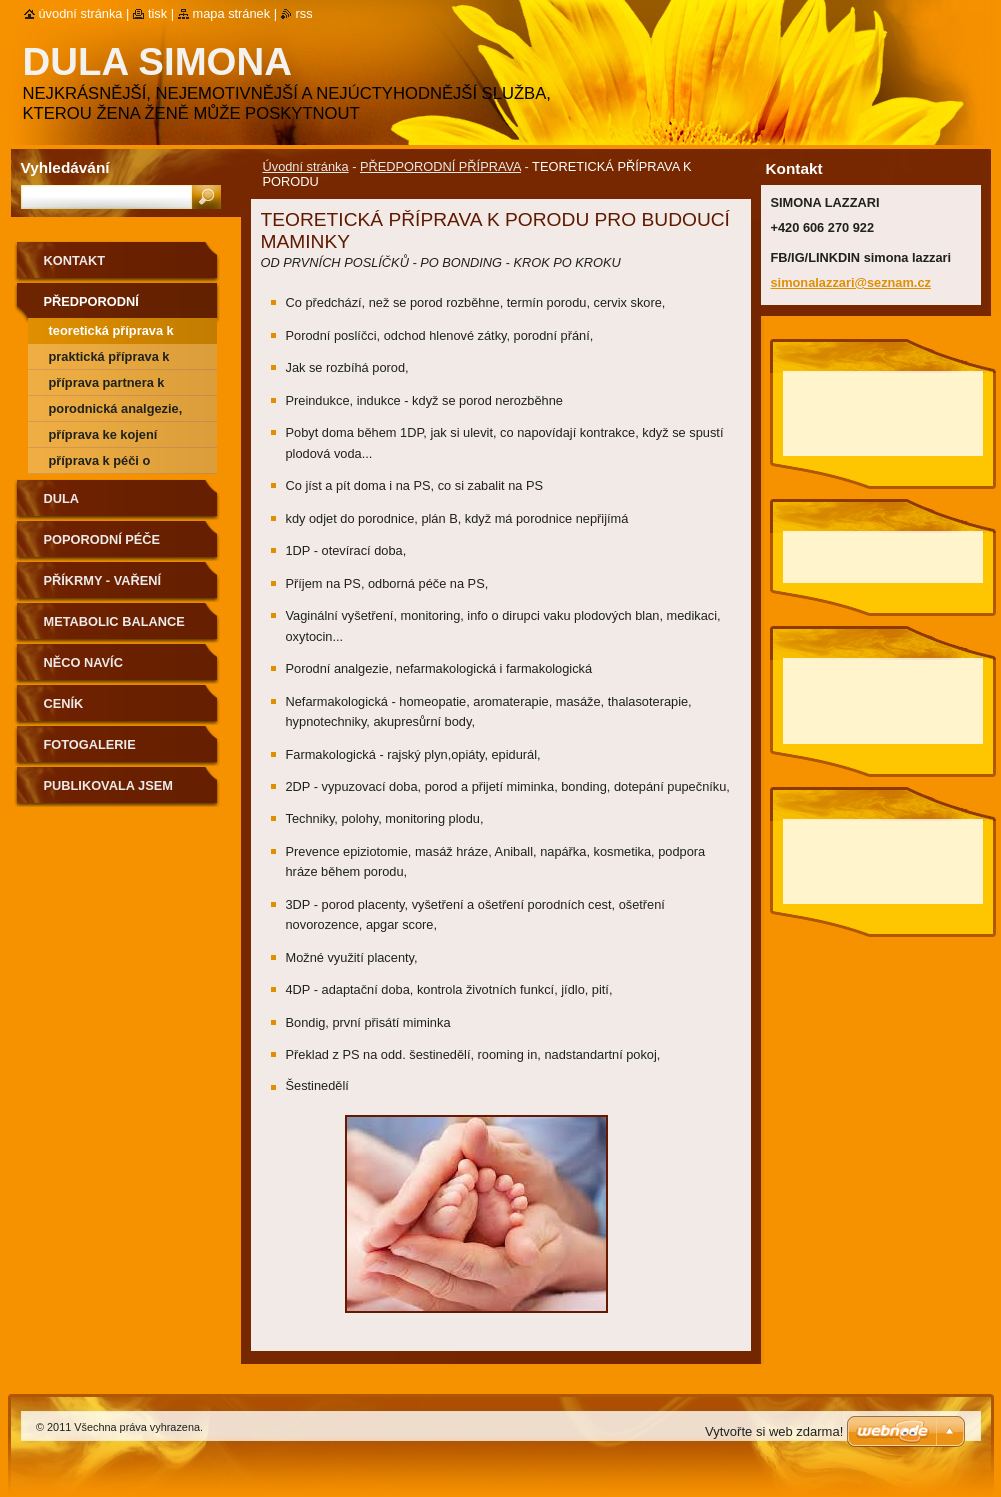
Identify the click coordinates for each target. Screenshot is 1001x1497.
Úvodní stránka (306, 166)
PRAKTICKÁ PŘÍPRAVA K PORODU (109, 359)
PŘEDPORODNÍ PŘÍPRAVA (440, 166)
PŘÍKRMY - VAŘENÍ (103, 580)
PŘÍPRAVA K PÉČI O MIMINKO (100, 463)
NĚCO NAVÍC (83, 662)
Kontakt (75, 260)
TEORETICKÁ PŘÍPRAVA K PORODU (111, 333)
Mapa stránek (232, 13)
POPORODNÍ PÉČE (102, 539)
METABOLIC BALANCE (114, 621)
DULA (62, 498)
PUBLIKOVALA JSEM (108, 785)
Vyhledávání (65, 167)
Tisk (157, 13)
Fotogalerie (90, 744)
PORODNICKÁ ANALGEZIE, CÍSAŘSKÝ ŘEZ (116, 411)
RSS (304, 13)
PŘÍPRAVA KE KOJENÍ (103, 434)
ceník (64, 703)
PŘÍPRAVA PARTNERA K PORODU (107, 385)
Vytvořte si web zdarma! (774, 1431)
